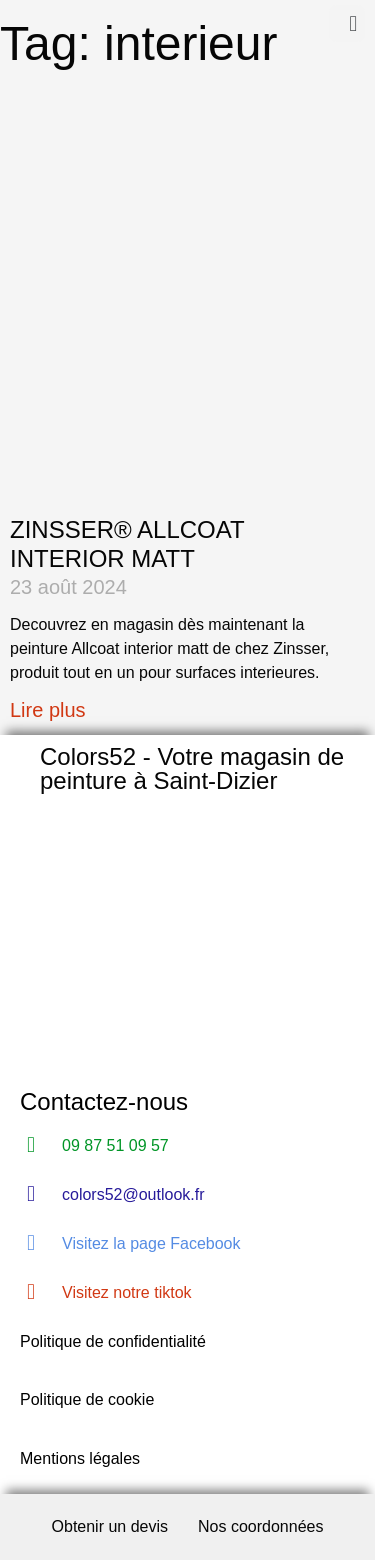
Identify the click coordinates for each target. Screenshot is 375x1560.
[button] (347, 23)
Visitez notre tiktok (127, 1292)
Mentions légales (80, 1458)
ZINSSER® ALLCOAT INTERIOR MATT (127, 544)
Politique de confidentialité (113, 1341)
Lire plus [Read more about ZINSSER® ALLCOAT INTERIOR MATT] (48, 710)
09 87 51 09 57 (115, 1145)
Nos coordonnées (260, 1526)
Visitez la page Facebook (151, 1243)
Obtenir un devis (110, 1526)
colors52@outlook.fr (133, 1194)
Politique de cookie (87, 1399)
